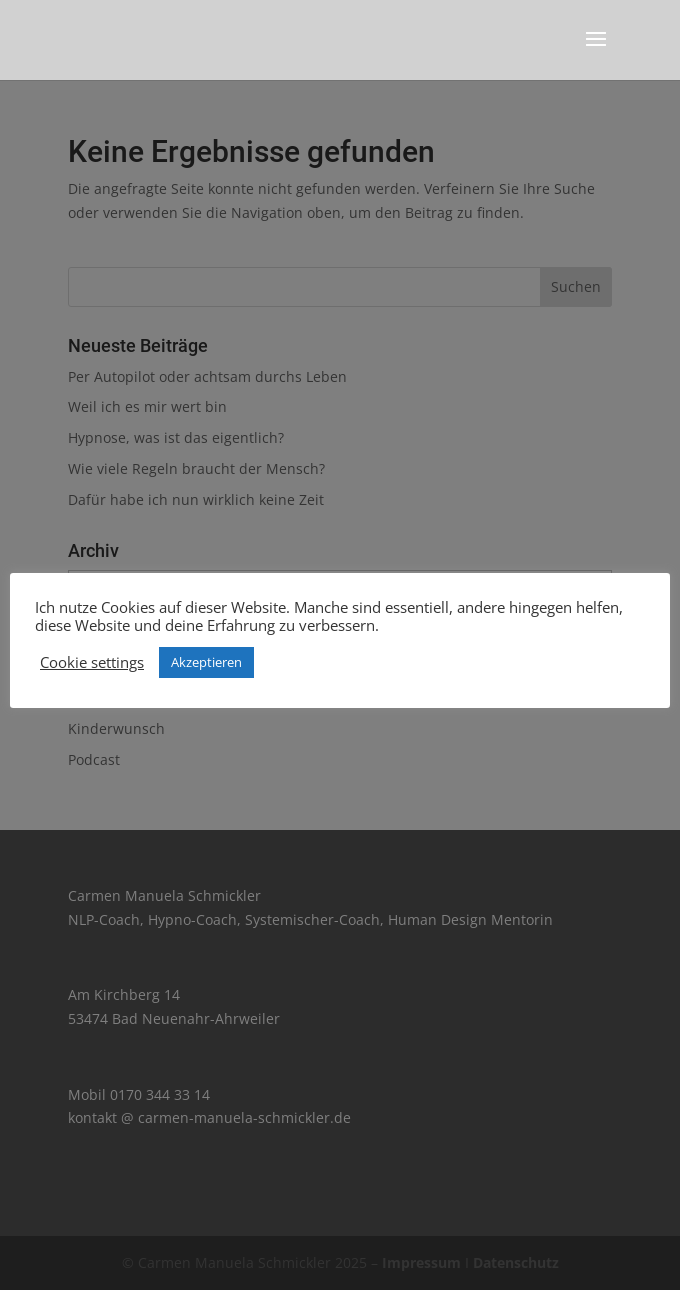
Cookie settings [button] (92, 662)
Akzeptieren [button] (206, 662)
